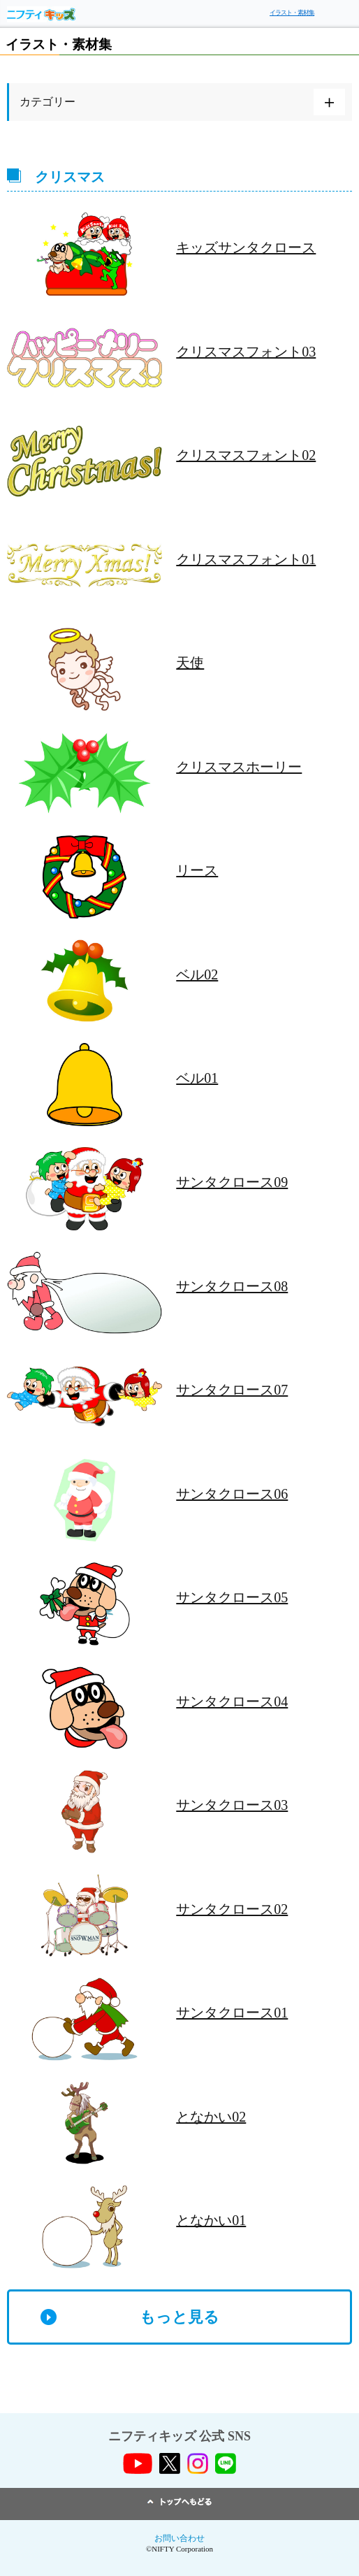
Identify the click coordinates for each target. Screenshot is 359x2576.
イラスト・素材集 (292, 12)
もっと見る (179, 2317)
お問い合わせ (179, 2538)
